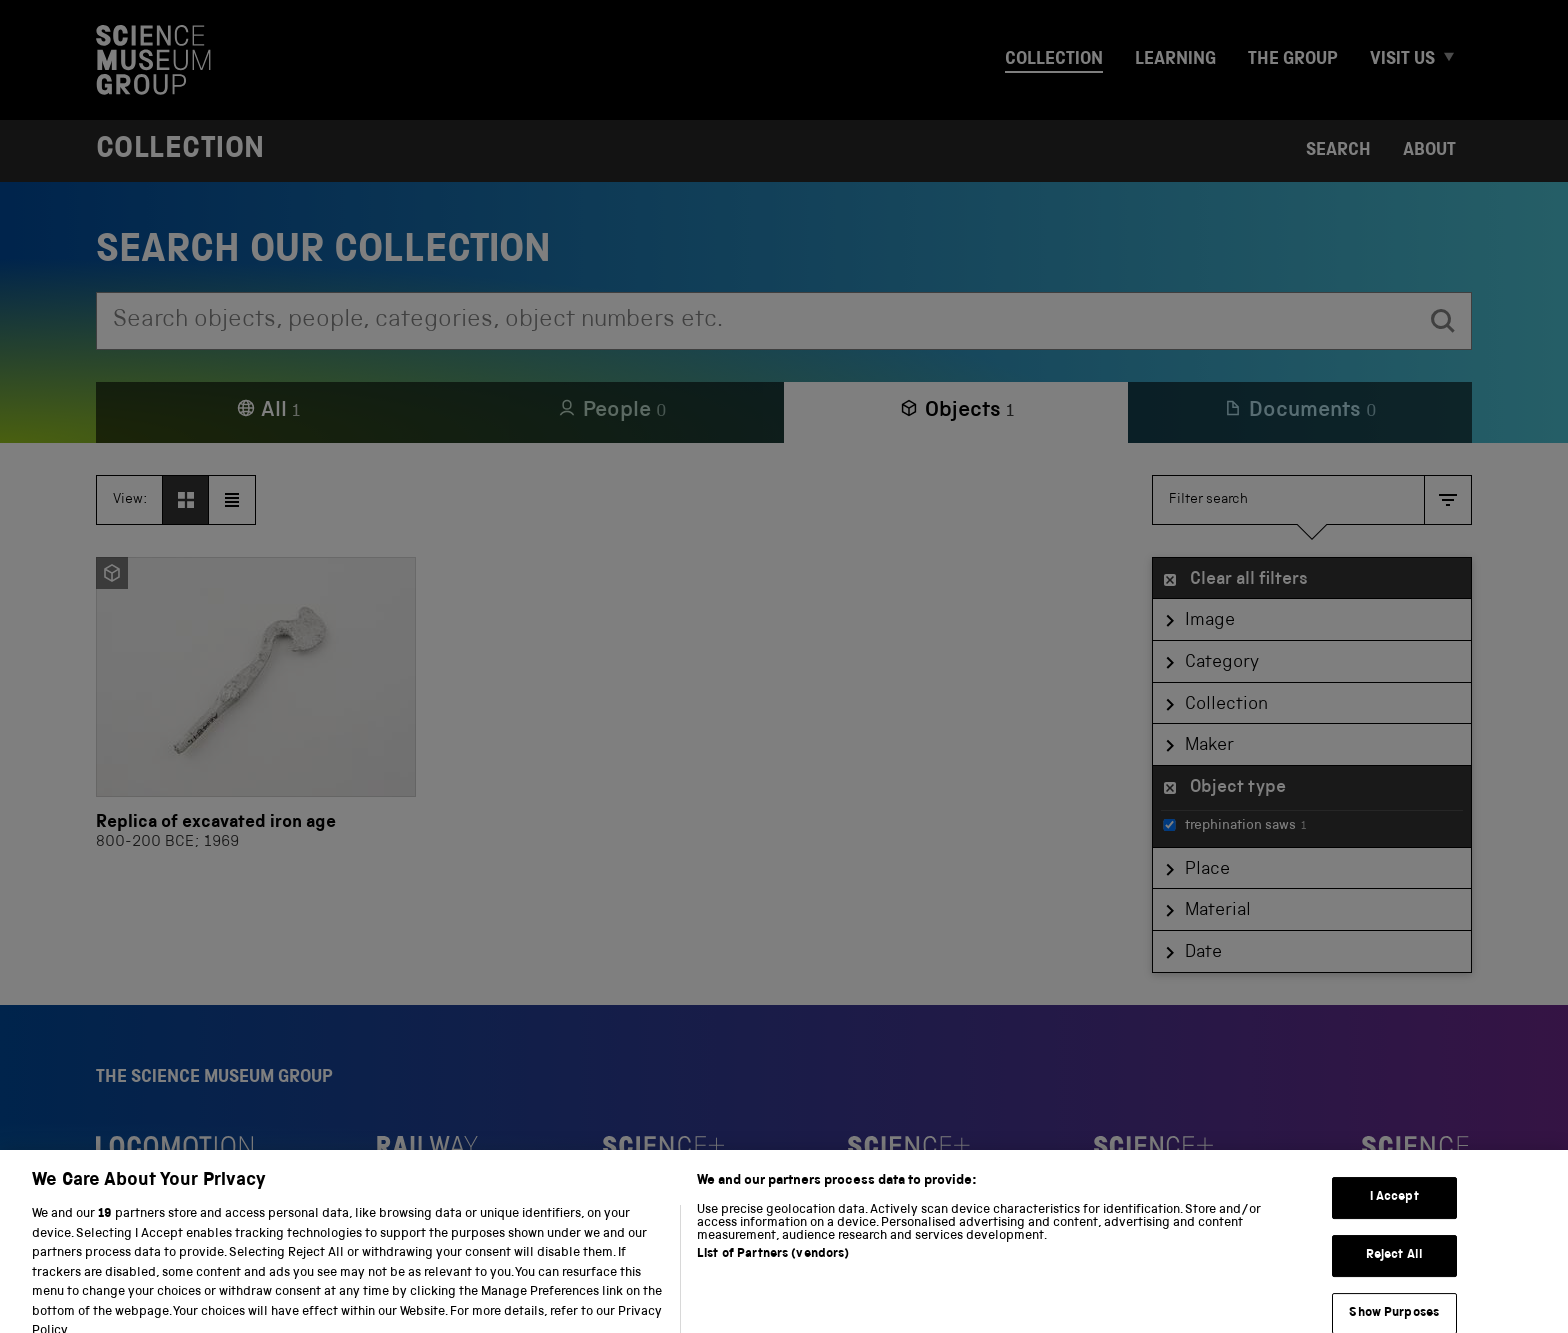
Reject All (1394, 1292)
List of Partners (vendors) (773, 1291)
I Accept (1394, 1234)
